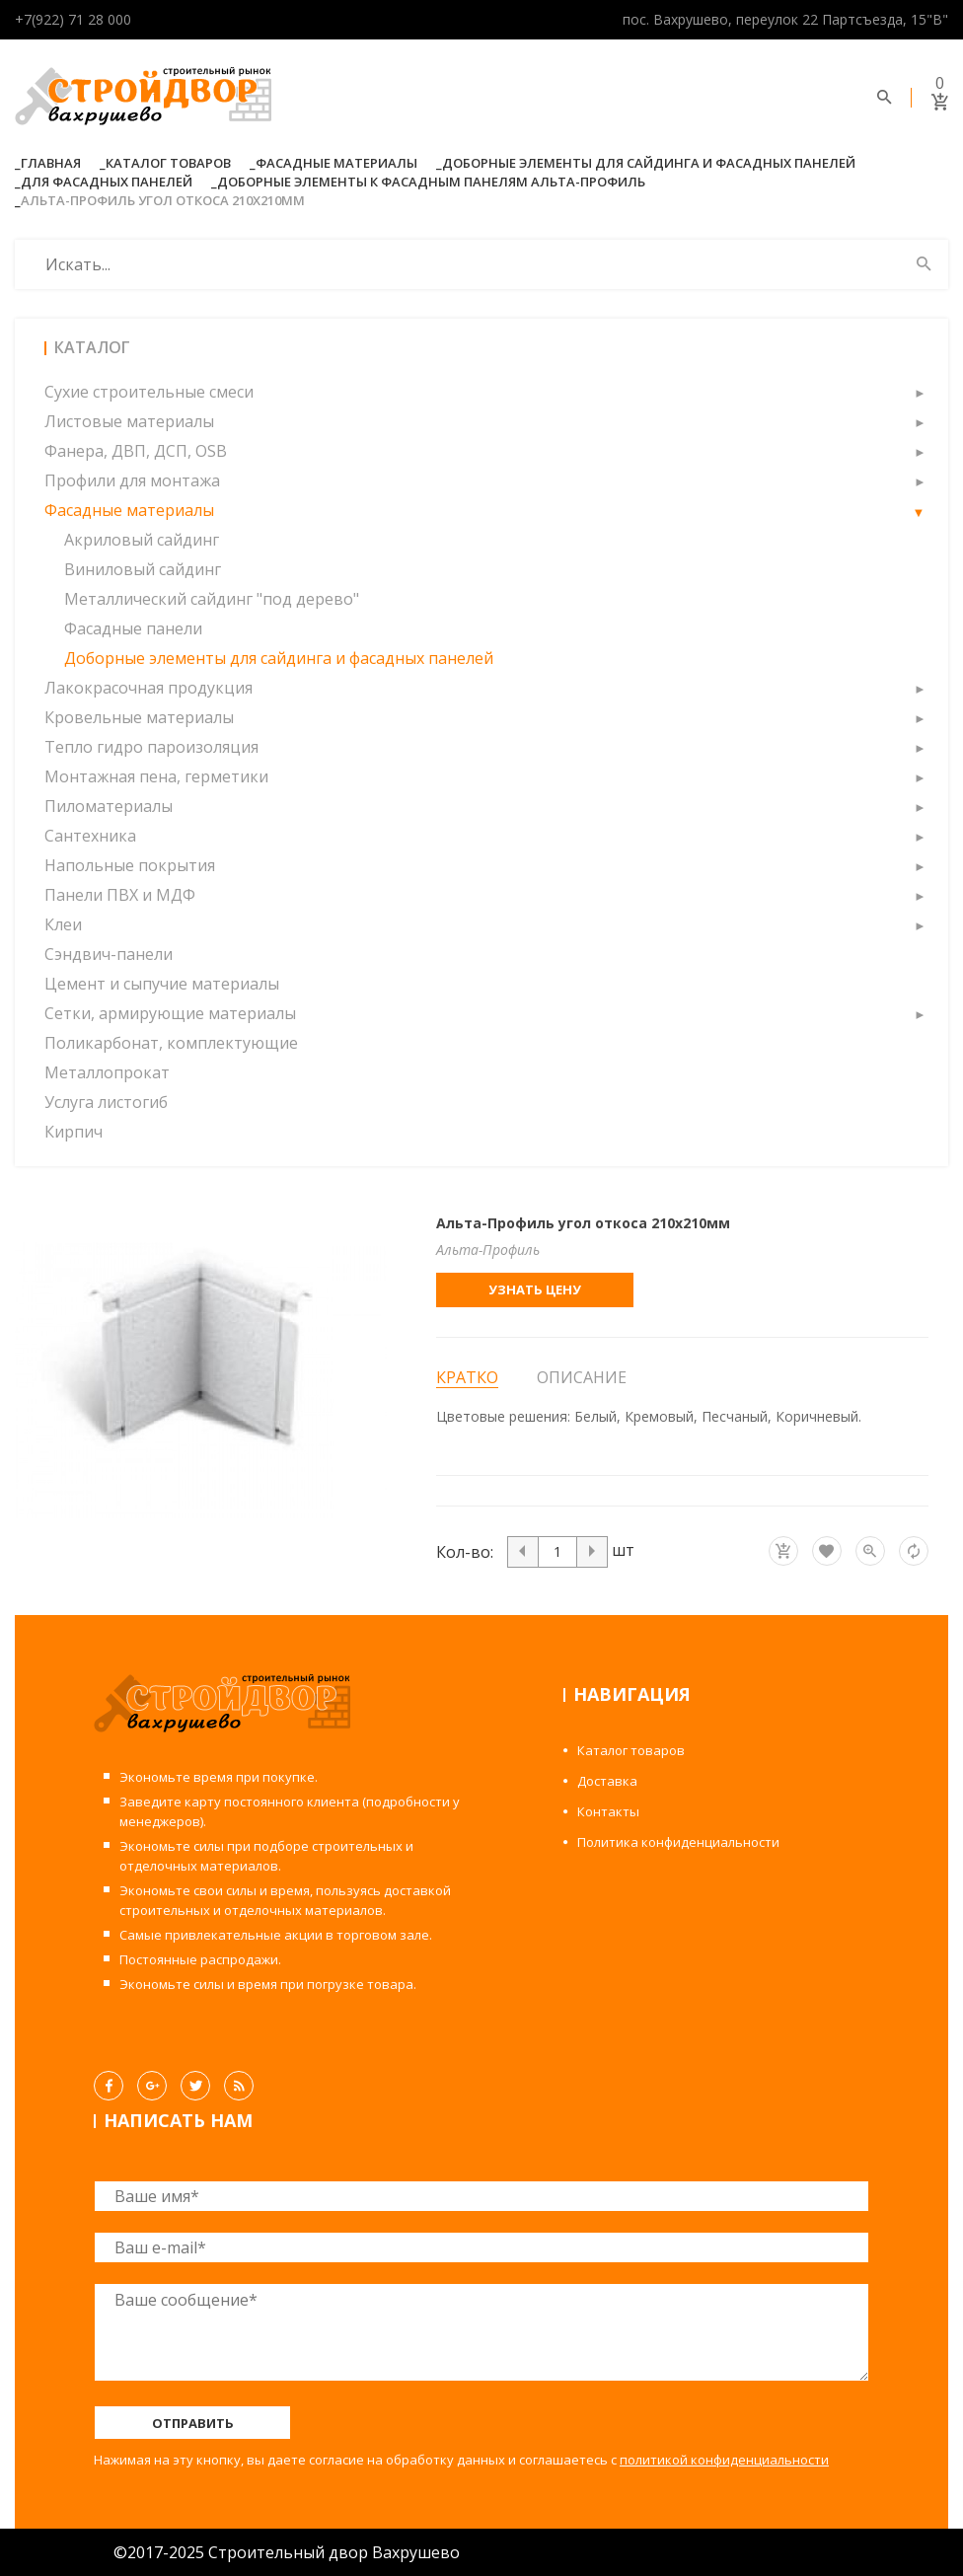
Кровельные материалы (139, 717)
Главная (51, 163)
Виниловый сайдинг (142, 569)
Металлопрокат (107, 1072)
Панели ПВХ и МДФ (119, 895)
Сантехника (90, 835)
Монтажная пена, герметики (156, 776)
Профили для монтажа (132, 480)
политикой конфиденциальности (724, 2459)
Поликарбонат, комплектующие (171, 1043)
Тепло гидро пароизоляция (151, 747)
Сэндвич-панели (108, 954)
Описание (582, 1377)
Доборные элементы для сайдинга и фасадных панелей (648, 163)
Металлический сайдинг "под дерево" (211, 599)
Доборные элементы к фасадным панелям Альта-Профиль (431, 181)
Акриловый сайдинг (141, 540)
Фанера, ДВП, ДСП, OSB (135, 451)
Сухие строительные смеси (149, 392)
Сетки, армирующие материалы (170, 1013)
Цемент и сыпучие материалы (161, 983)
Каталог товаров (168, 163)
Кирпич (73, 1131)
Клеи (63, 924)
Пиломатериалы (108, 806)
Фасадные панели (133, 628)
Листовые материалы (129, 421)
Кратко (467, 1377)
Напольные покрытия (129, 865)
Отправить (193, 2423)
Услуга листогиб (106, 1102)
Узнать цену (534, 1289)
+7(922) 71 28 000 (73, 19)
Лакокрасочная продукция (148, 688)
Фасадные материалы (336, 163)
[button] (918, 391)
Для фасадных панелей (106, 181)
